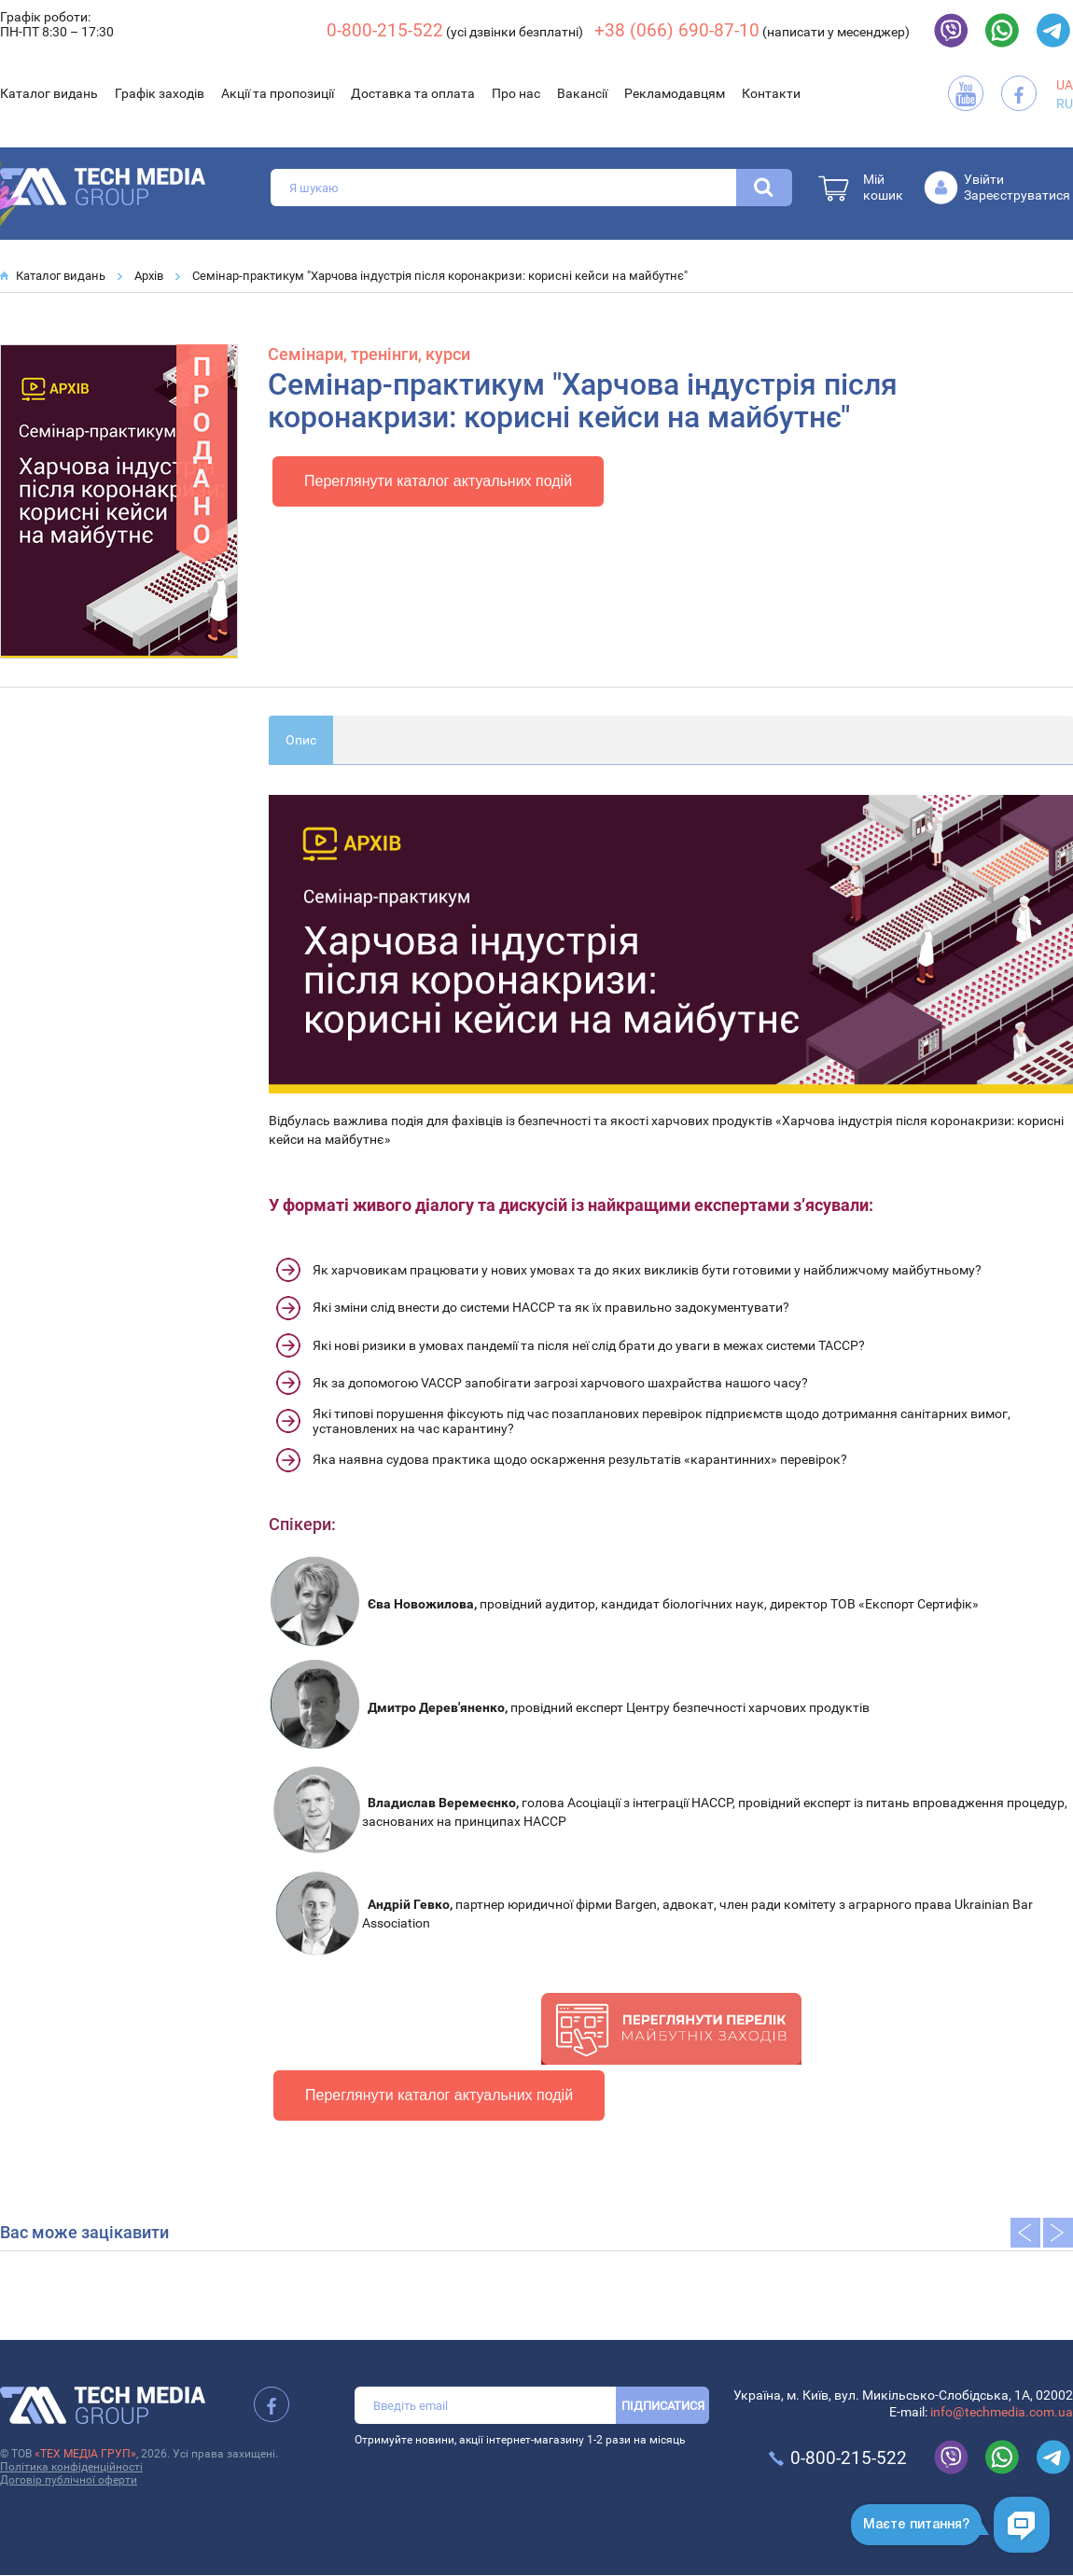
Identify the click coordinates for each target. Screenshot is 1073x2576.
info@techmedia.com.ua (1001, 2411)
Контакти (771, 93)
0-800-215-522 (385, 30)
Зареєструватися (1017, 195)
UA (1064, 84)
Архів (148, 276)
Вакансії (582, 93)
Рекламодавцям (674, 93)
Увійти (984, 179)
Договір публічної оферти (68, 2479)
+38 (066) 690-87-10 (676, 30)
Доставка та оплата (413, 93)
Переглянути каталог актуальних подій (438, 481)
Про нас (516, 93)
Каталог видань (49, 93)
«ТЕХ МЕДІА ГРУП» (85, 2453)
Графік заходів (159, 93)
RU (1064, 103)
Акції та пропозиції (277, 93)
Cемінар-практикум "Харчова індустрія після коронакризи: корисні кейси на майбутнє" (440, 276)
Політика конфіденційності (71, 2466)
